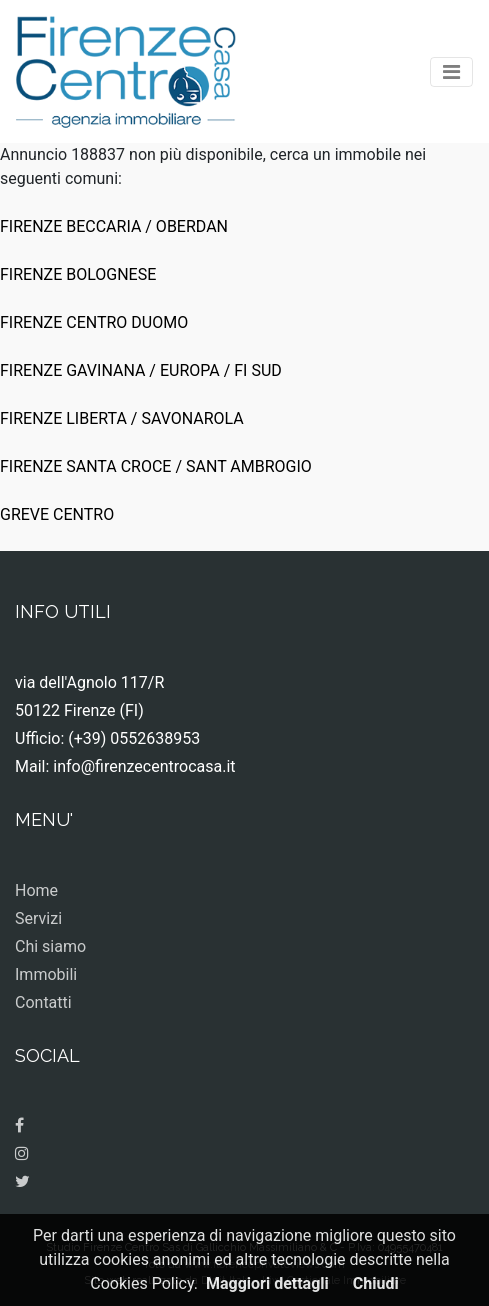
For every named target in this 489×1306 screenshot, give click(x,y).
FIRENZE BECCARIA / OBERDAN (114, 226)
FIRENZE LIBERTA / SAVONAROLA (122, 418)
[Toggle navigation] (451, 72)
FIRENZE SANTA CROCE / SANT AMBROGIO (156, 466)
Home (36, 890)
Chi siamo (50, 946)
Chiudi (376, 1283)
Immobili (46, 974)
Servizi (38, 918)
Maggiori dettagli (267, 1283)
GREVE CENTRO (57, 514)
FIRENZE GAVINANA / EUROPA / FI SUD (141, 370)
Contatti (43, 1002)
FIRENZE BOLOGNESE (78, 274)
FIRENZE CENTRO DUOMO (94, 322)
